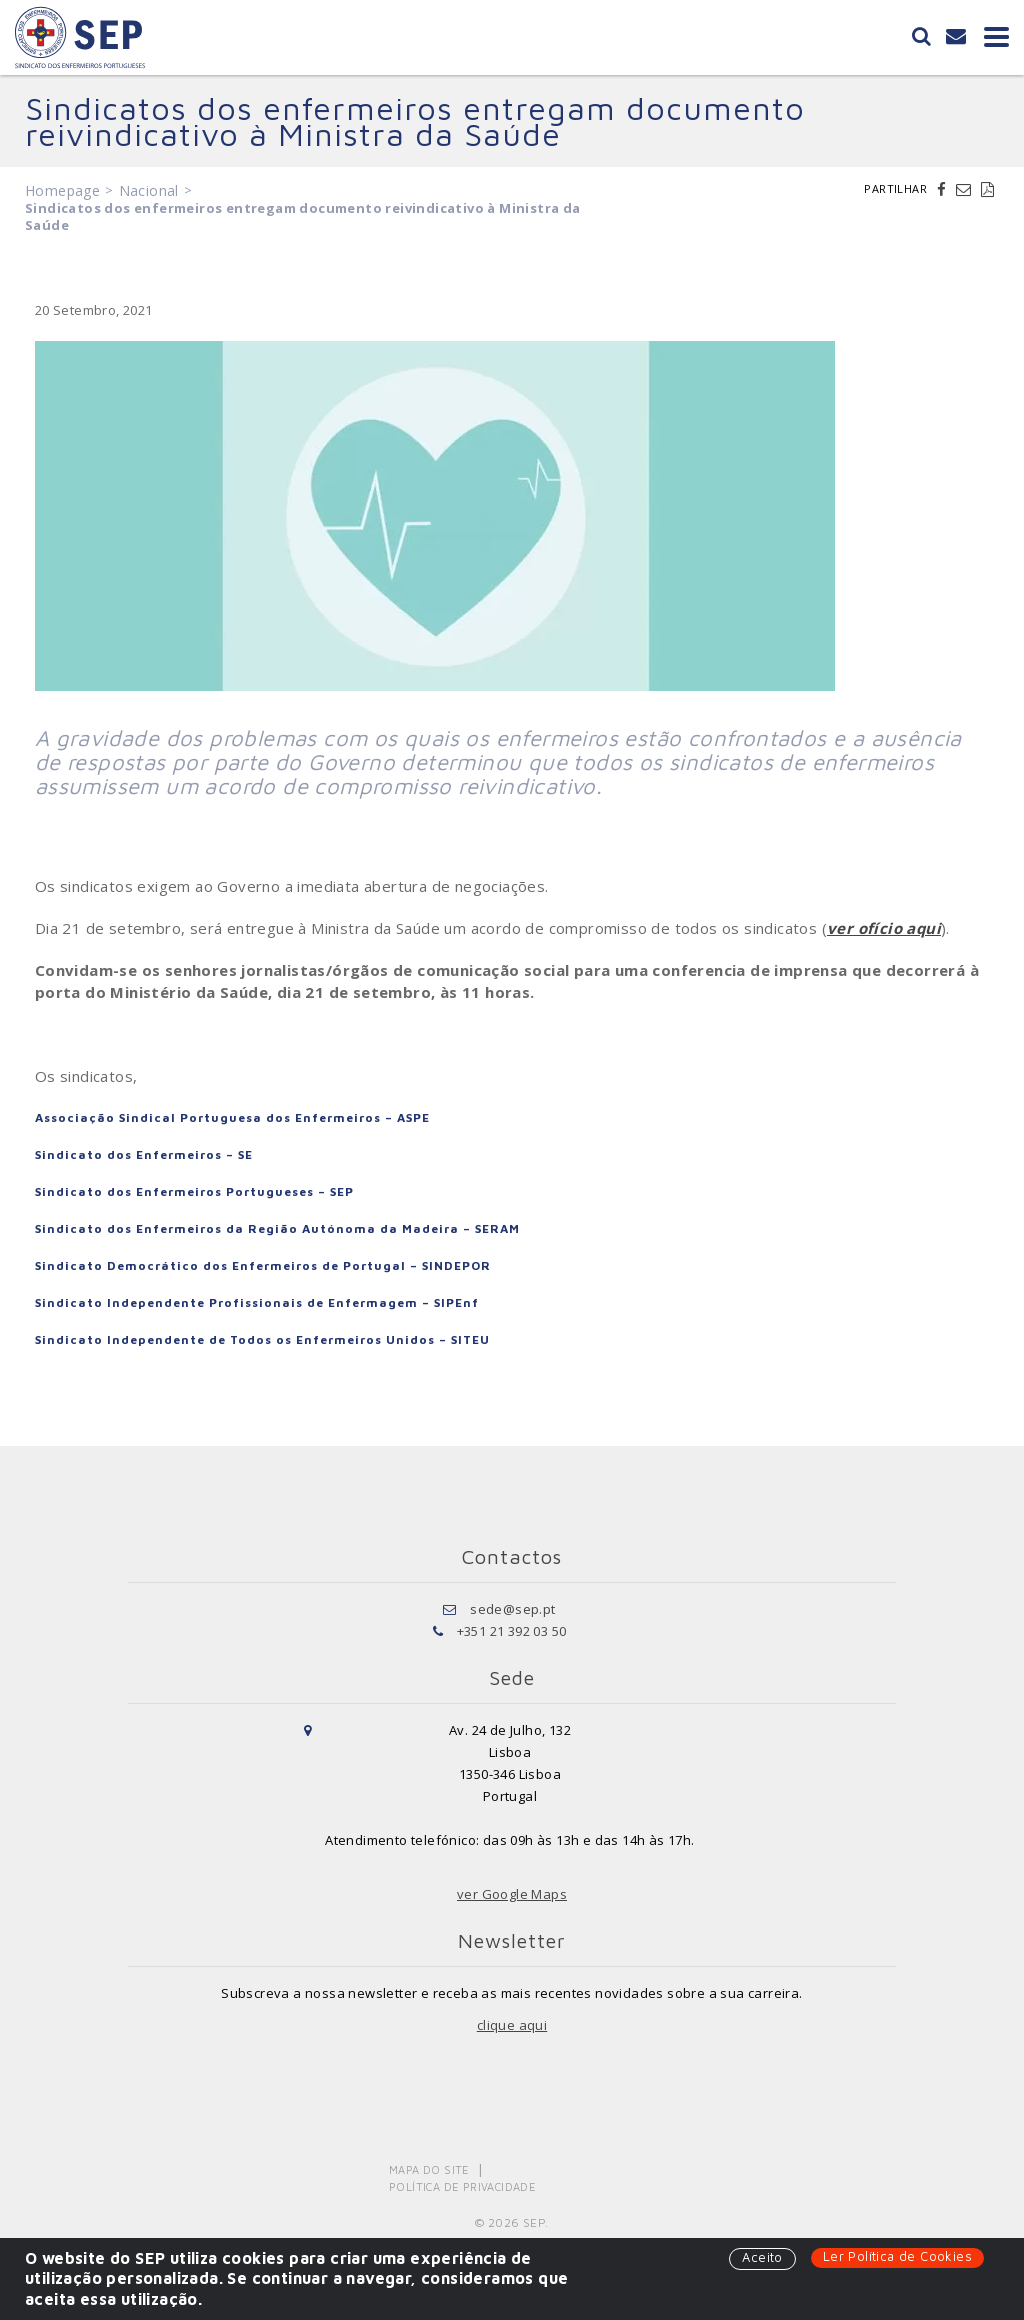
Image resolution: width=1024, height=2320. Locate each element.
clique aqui (512, 2025)
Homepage (62, 190)
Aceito (762, 2257)
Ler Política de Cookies (897, 2256)
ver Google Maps (512, 1894)
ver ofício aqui (884, 928)
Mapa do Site (429, 2169)
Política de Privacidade (462, 2186)
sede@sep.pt (512, 1609)
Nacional (149, 190)
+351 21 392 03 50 (512, 1631)
